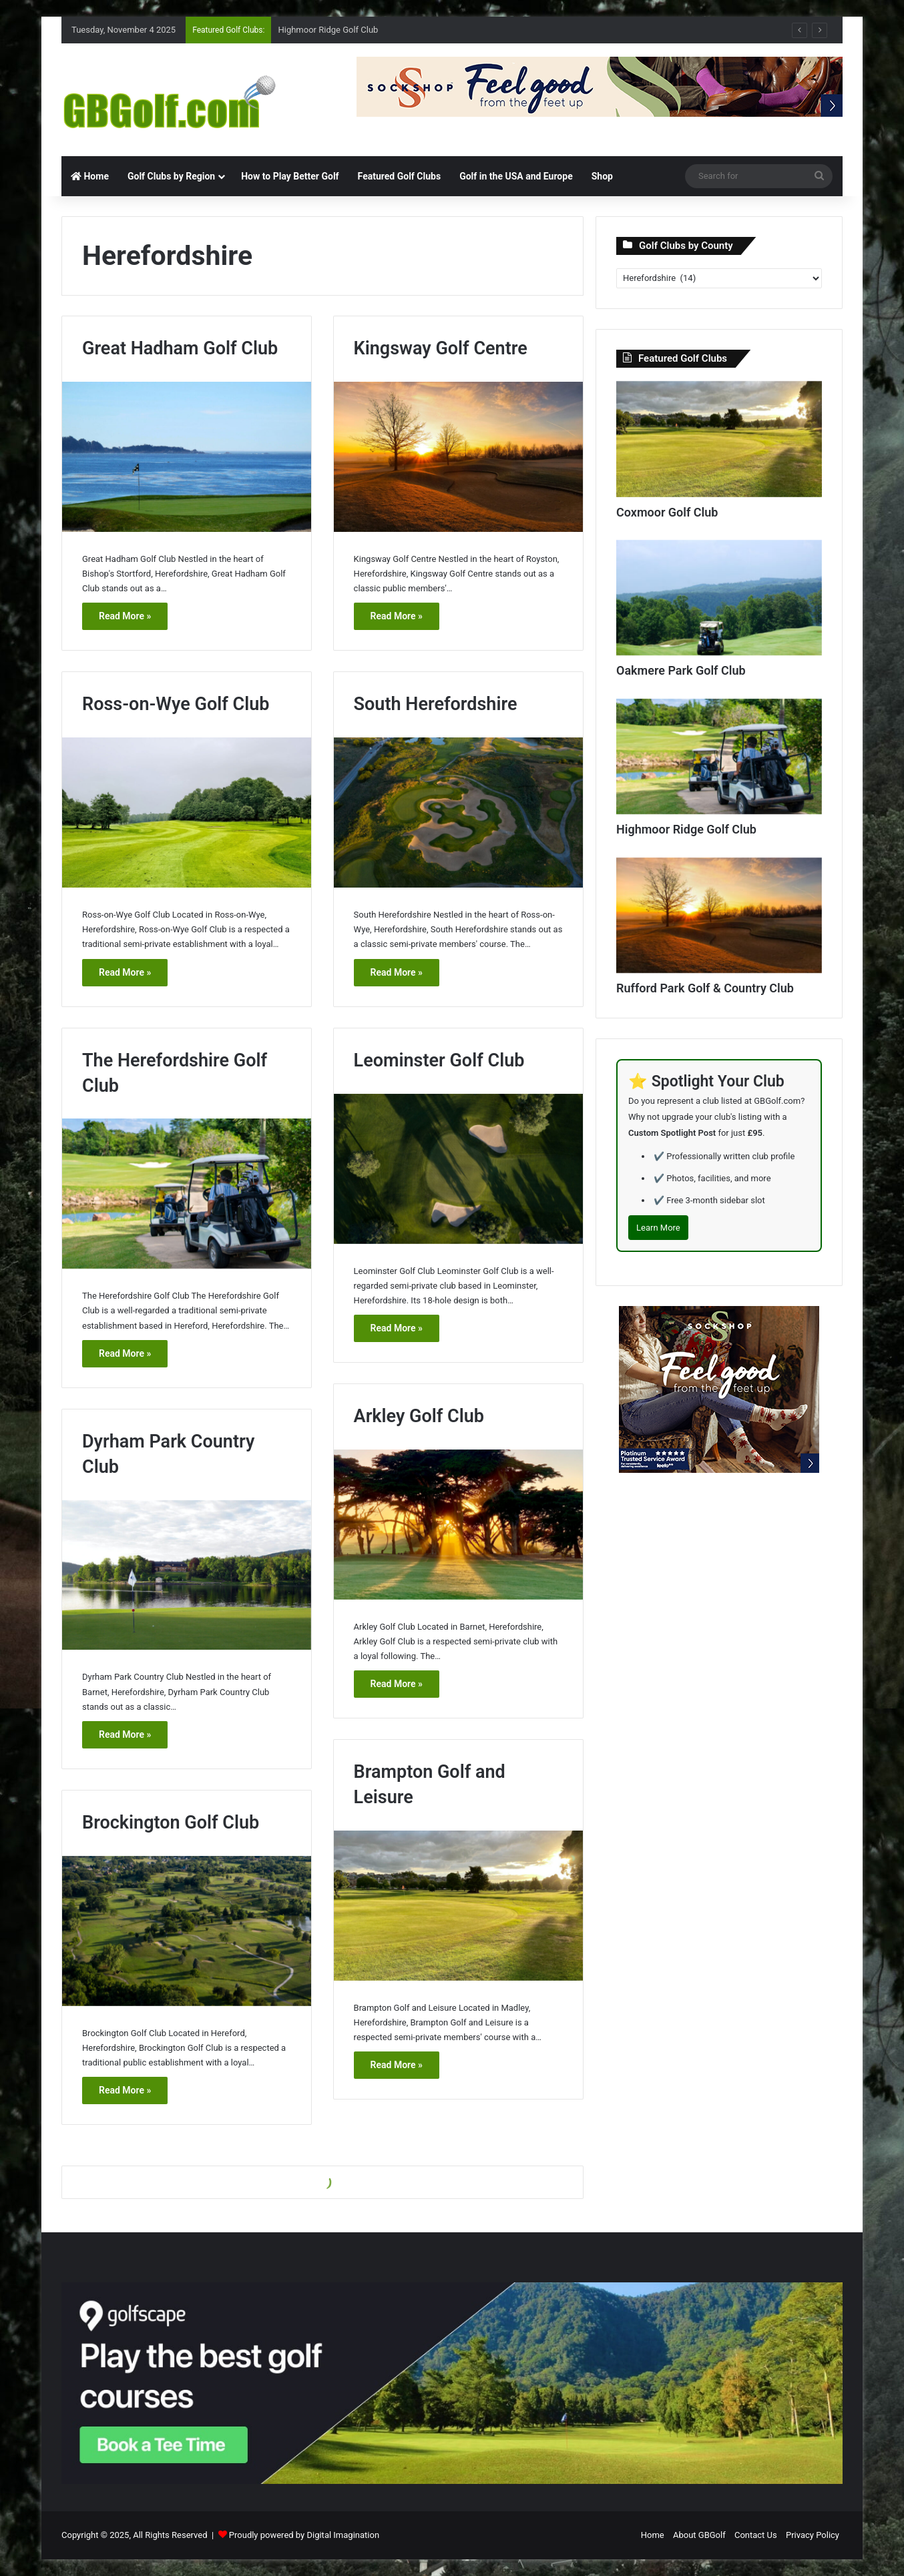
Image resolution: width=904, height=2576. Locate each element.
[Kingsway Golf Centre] (458, 457)
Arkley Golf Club (419, 1416)
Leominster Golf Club (439, 1060)
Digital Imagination (342, 2535)
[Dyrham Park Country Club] (186, 1575)
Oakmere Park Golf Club (681, 670)
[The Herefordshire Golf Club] (186, 1193)
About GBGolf (699, 2535)
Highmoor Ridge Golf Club (328, 30)
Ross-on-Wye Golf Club (175, 704)
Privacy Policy (812, 2535)
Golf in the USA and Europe (516, 176)
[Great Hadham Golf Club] (186, 457)
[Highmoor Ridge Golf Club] (719, 757)
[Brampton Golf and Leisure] (458, 1906)
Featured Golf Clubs (399, 176)
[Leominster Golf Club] (458, 1169)
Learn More (658, 1228)
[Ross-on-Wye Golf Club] (186, 812)
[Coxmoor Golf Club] (719, 439)
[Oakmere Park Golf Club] (719, 598)
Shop (602, 176)
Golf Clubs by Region (171, 176)
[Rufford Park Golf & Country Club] (719, 916)
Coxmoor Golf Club (667, 512)
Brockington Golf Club (170, 1822)
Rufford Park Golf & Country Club (705, 988)
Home (90, 176)
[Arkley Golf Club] (458, 1525)
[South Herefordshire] (458, 812)
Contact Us (755, 2535)
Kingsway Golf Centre (440, 348)
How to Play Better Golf (289, 176)
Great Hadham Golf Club (180, 348)
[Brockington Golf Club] (186, 1931)
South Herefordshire (435, 704)
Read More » (125, 616)
